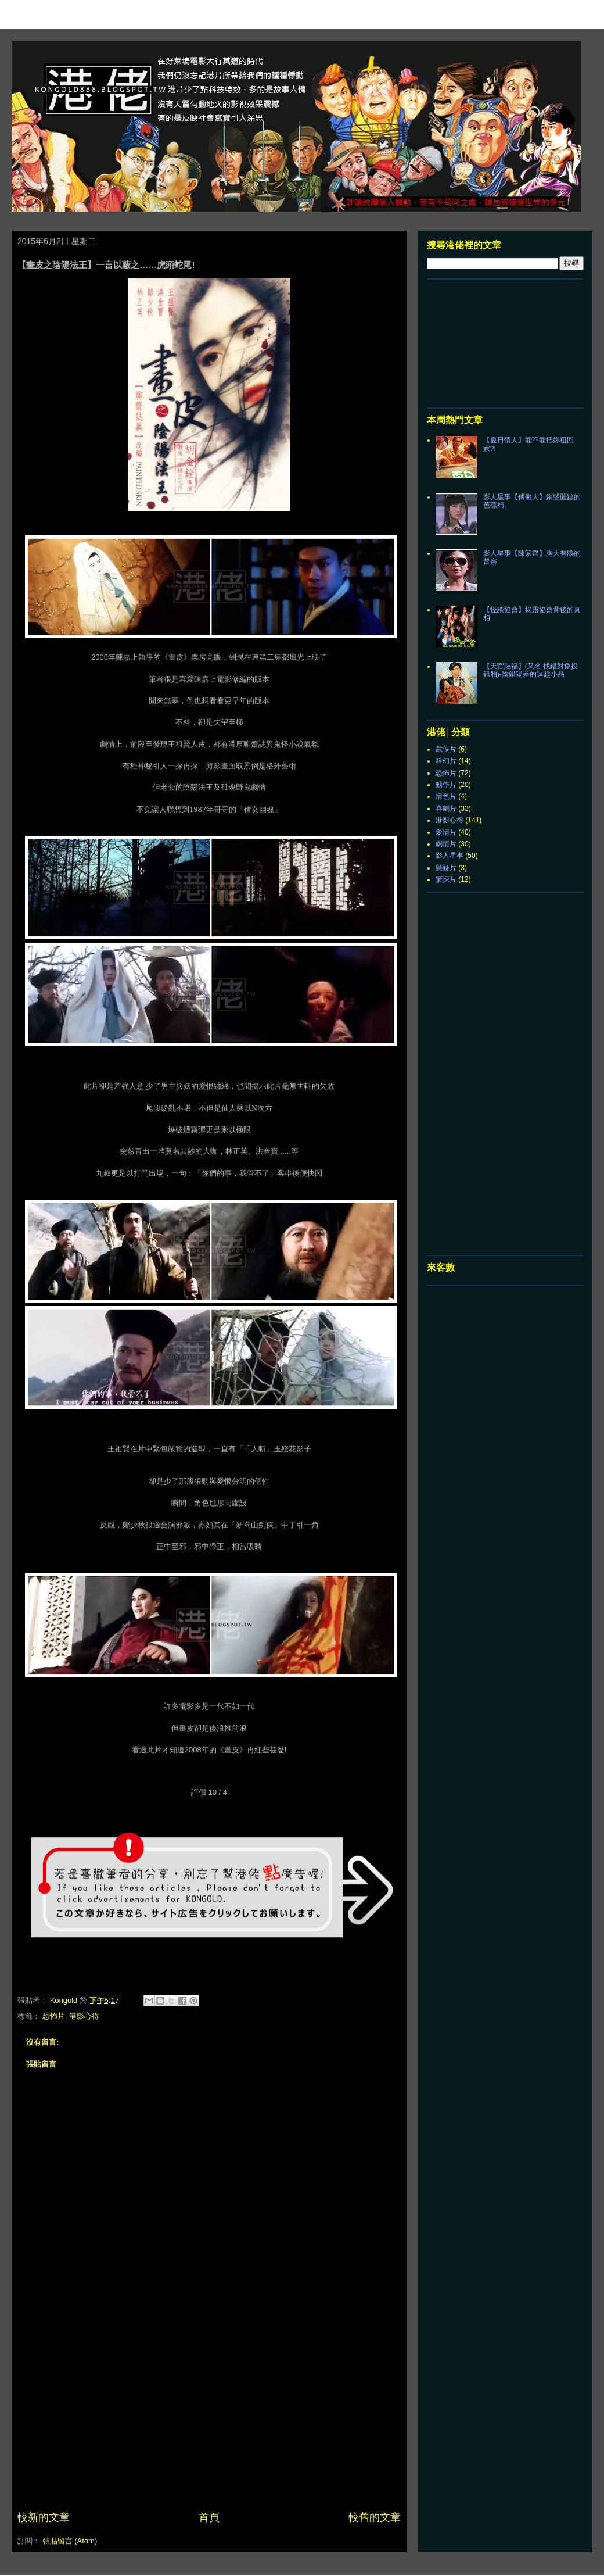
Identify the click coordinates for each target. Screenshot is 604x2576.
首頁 (209, 2517)
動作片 (446, 785)
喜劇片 (446, 808)
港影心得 (84, 2016)
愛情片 (446, 832)
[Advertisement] (209, 2422)
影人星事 (449, 855)
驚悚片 (446, 879)
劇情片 (446, 844)
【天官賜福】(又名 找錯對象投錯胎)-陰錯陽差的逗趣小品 (530, 670)
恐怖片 (53, 2016)
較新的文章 (43, 2517)
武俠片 (446, 749)
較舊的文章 (374, 2517)
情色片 (446, 796)
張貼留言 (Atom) (70, 2540)
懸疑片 (446, 868)
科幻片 (446, 761)
